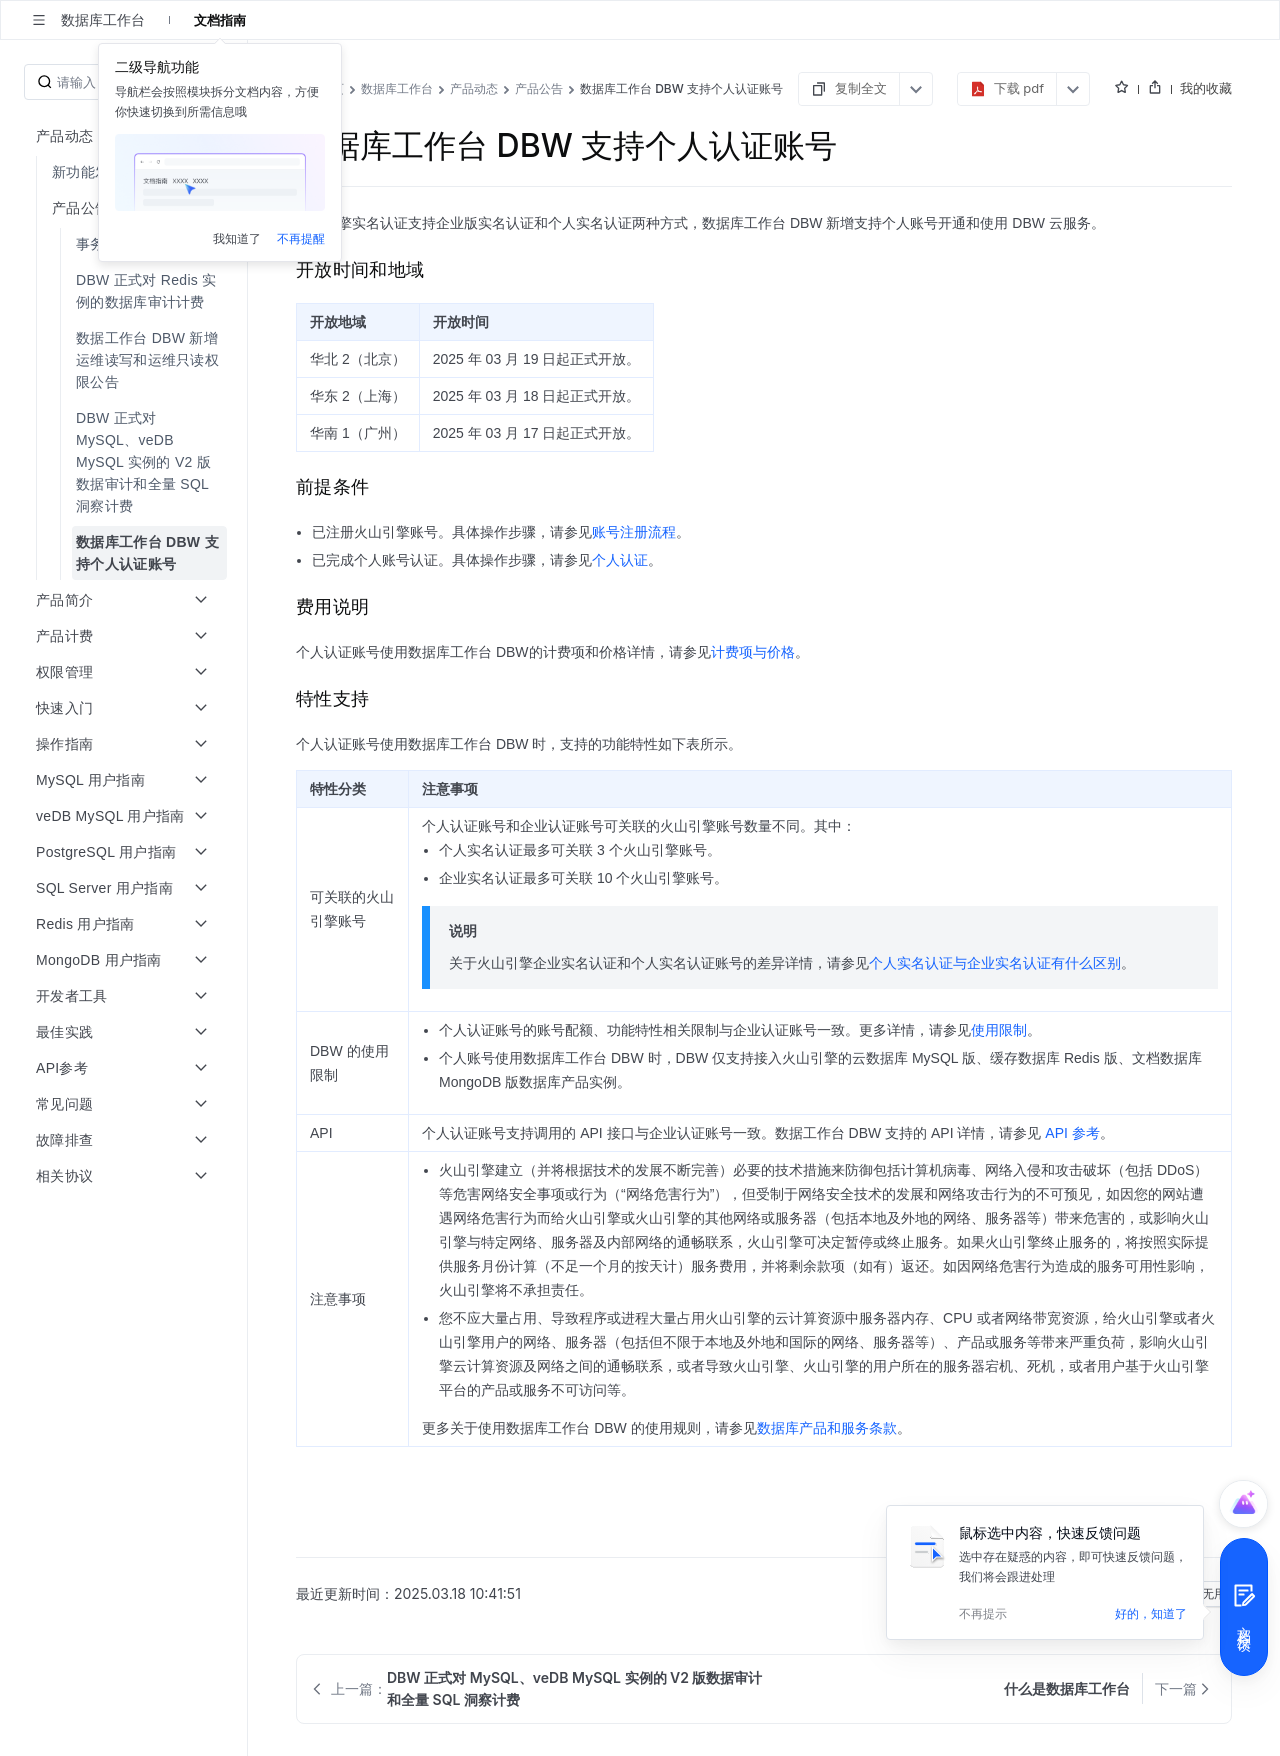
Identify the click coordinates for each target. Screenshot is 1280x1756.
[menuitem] (125, 172)
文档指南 (220, 20)
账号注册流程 (634, 532)
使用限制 (999, 1030)
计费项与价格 (753, 652)
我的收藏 (1206, 88)
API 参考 (1072, 1133)
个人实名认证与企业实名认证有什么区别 (995, 963)
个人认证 (620, 560)
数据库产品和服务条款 (827, 1428)
